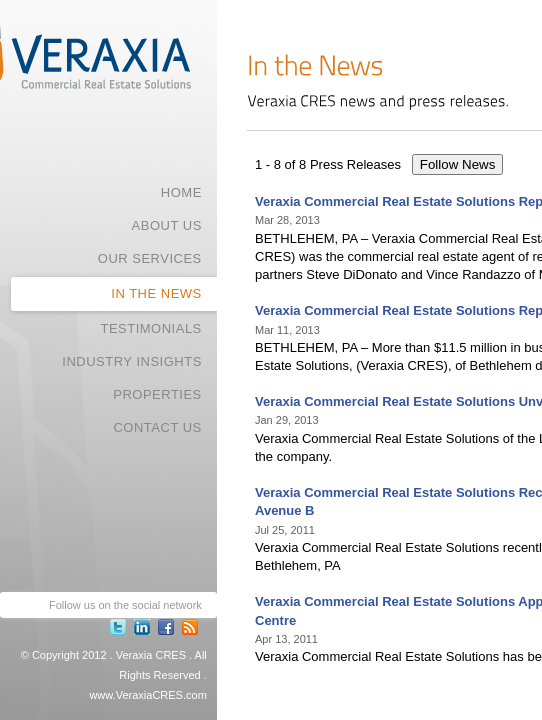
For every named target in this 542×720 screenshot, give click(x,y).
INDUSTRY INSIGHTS (131, 361)
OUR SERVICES (150, 258)
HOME (181, 192)
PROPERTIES (157, 394)
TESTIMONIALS (150, 328)
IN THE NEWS (156, 293)
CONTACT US (157, 427)
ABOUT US (167, 225)
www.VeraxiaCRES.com (147, 695)
